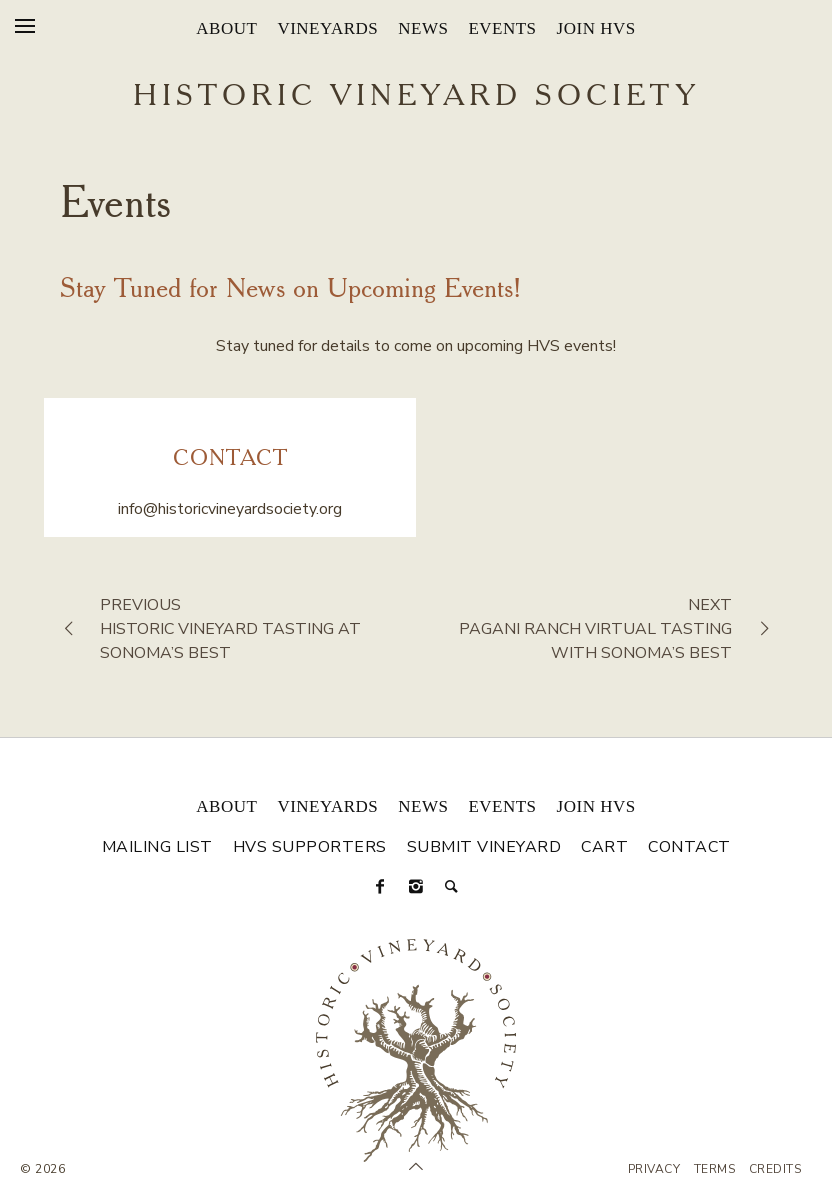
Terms (715, 1169)
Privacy (654, 1169)
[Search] (452, 887)
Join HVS (596, 28)
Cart (604, 847)
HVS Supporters (310, 847)
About (226, 28)
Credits (775, 1169)
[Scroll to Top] (416, 1167)
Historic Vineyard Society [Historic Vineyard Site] (416, 97)
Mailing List (157, 847)
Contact (689, 847)
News (423, 28)
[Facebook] (380, 887)
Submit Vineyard (484, 847)
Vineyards (327, 28)
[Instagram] (416, 887)
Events (502, 28)
